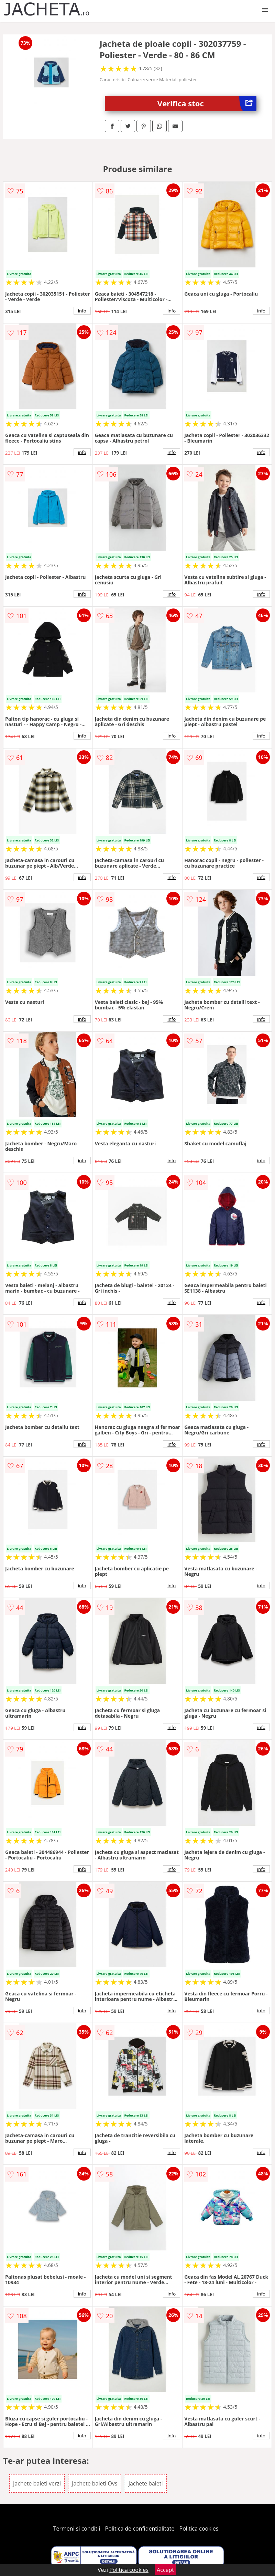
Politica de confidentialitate (140, 2528)
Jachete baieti (146, 2483)
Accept (165, 2570)
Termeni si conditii (76, 2528)
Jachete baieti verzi (37, 2483)
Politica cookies (199, 2528)
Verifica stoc (206, 103)
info (82, 311)
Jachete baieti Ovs (94, 2483)
